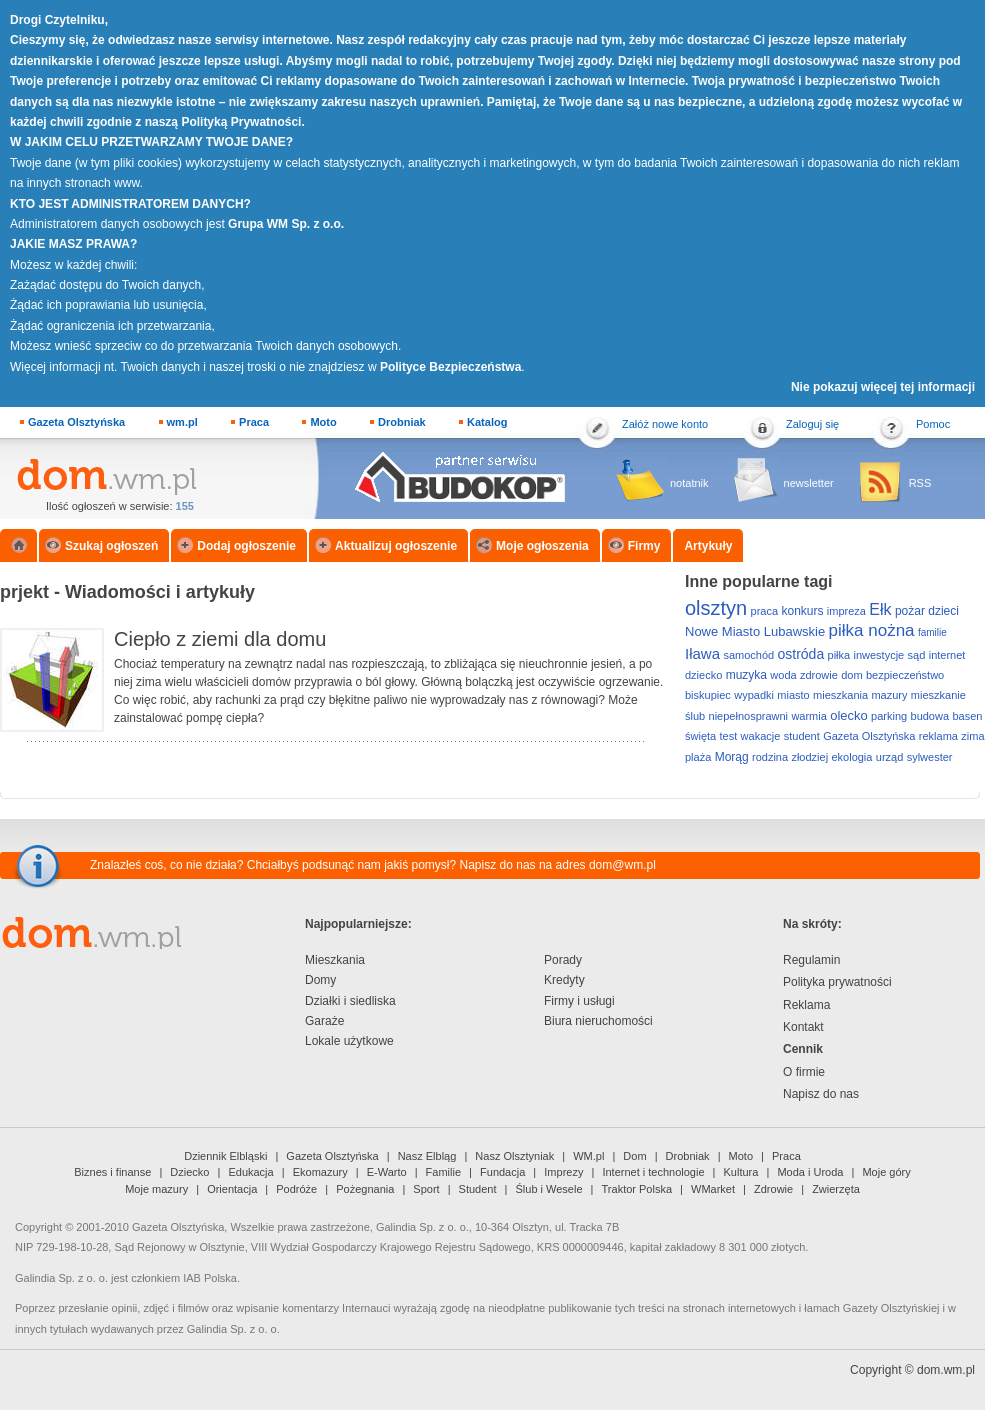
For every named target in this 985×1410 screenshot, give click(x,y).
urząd (890, 757)
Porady (563, 960)
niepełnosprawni (749, 716)
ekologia (851, 757)
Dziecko (189, 1172)
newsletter (809, 483)
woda (783, 675)
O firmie (804, 1072)
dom (851, 675)
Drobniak (402, 422)
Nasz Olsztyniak (514, 1156)
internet (947, 655)
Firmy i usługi (579, 1001)
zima (972, 736)
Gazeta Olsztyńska (76, 422)
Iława (702, 653)
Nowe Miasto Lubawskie (755, 631)
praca (765, 611)
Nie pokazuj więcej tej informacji (883, 387)
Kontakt (803, 1027)
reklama (938, 736)
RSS (920, 483)
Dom (634, 1156)
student (802, 736)
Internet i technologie (653, 1172)
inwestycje (879, 655)
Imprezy (563, 1172)
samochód (748, 655)
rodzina (770, 757)
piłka (839, 655)
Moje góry (886, 1172)
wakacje (761, 736)
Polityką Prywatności (241, 122)
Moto (323, 422)
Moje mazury (156, 1189)
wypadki (754, 695)
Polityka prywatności (837, 982)
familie (932, 632)
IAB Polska (210, 1278)
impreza (846, 611)
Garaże (324, 1021)
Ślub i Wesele (549, 1189)
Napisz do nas (821, 1094)
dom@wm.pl (622, 865)
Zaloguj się (812, 424)
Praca (254, 422)
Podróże (296, 1189)
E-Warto (387, 1172)
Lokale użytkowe (349, 1041)
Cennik (803, 1049)
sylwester (930, 757)
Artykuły (708, 546)
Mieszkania (335, 960)
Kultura (741, 1172)
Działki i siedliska (350, 1001)
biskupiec (708, 695)
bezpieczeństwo (905, 675)
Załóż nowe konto (665, 424)
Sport (426, 1189)
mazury (889, 695)
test (729, 736)
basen (967, 716)
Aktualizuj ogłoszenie (396, 546)
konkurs (802, 611)
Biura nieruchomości (598, 1021)
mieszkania (840, 695)
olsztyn (716, 608)
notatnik (689, 483)
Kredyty (564, 980)
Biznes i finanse (112, 1172)
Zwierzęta (836, 1189)
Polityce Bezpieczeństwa (450, 367)
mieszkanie (938, 695)
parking (889, 716)
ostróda (800, 654)
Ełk (880, 609)
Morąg (732, 757)
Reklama (806, 1005)
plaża (698, 757)
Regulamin (811, 960)
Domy (320, 980)
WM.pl (588, 1156)
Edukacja (250, 1172)
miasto (793, 695)
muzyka (746, 675)
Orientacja (232, 1189)
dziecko (703, 675)
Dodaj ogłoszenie (246, 546)
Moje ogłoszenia (542, 546)
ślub (695, 716)
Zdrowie (773, 1189)
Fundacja (502, 1172)
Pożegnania (365, 1189)
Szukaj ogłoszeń (111, 546)
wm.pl (182, 422)
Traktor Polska (637, 1189)
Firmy (644, 546)
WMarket (713, 1189)
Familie (443, 1172)
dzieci (943, 611)
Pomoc (933, 424)
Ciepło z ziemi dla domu (220, 639)
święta (700, 736)
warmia (808, 716)
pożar (910, 611)
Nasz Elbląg (427, 1156)
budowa (930, 716)
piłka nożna (872, 630)
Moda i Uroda (810, 1172)
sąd (917, 655)
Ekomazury (320, 1172)
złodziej (809, 757)
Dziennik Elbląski (225, 1156)
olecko (849, 715)
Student (478, 1189)
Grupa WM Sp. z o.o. (286, 224)
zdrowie (819, 675)
